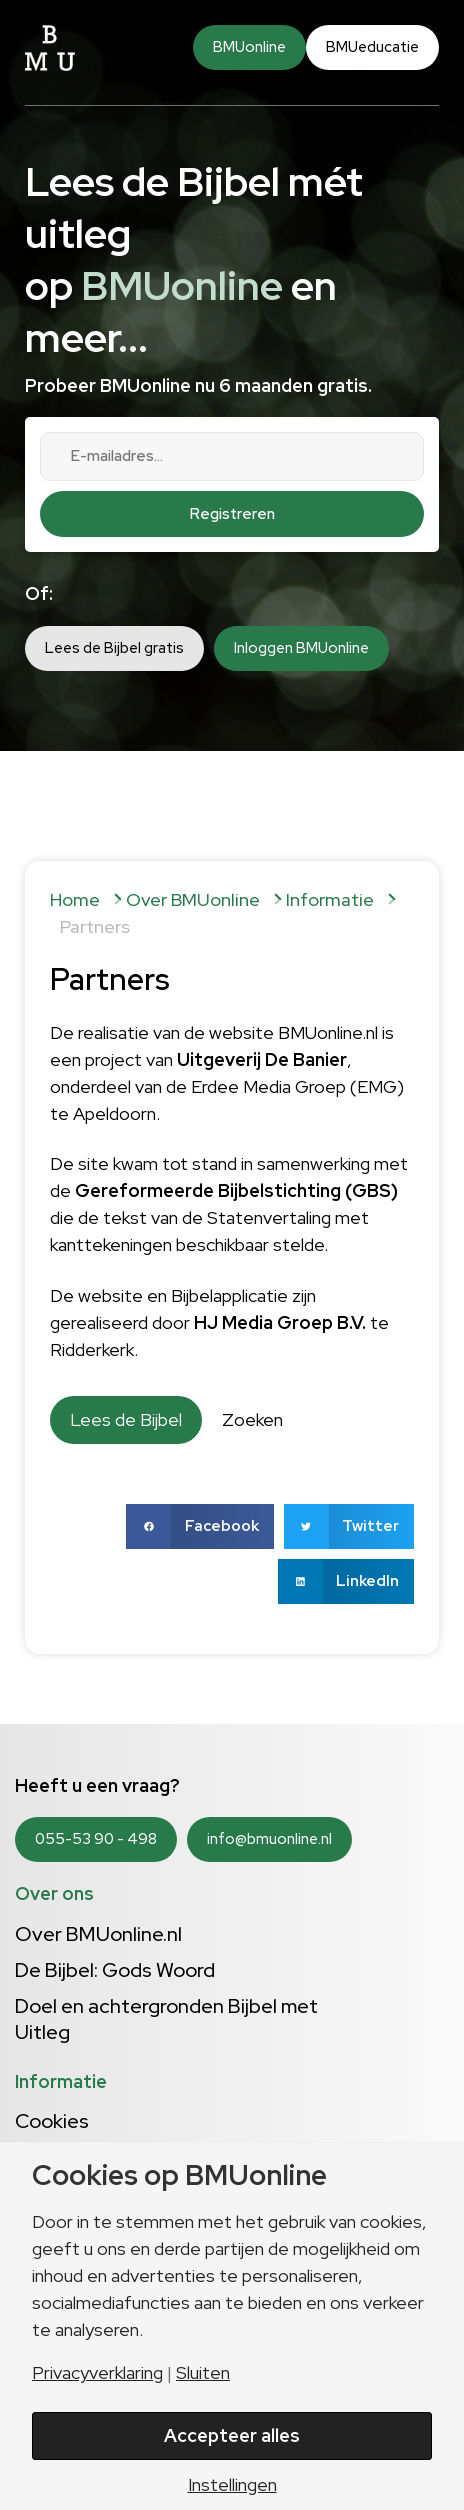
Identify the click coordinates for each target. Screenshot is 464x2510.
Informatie (330, 899)
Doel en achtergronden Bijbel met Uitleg (166, 2019)
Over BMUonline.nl (98, 1934)
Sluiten (203, 2373)
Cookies (52, 2121)
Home (75, 899)
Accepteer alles (232, 2435)
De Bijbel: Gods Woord (115, 1970)
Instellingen (232, 2485)
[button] (200, 1526)
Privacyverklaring (97, 2373)
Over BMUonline (193, 899)
